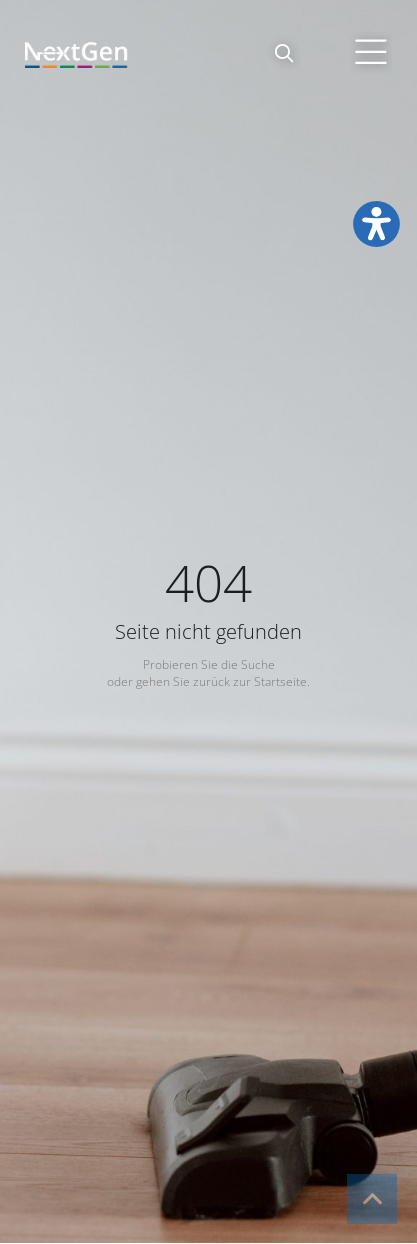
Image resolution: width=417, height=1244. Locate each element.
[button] (284, 53)
